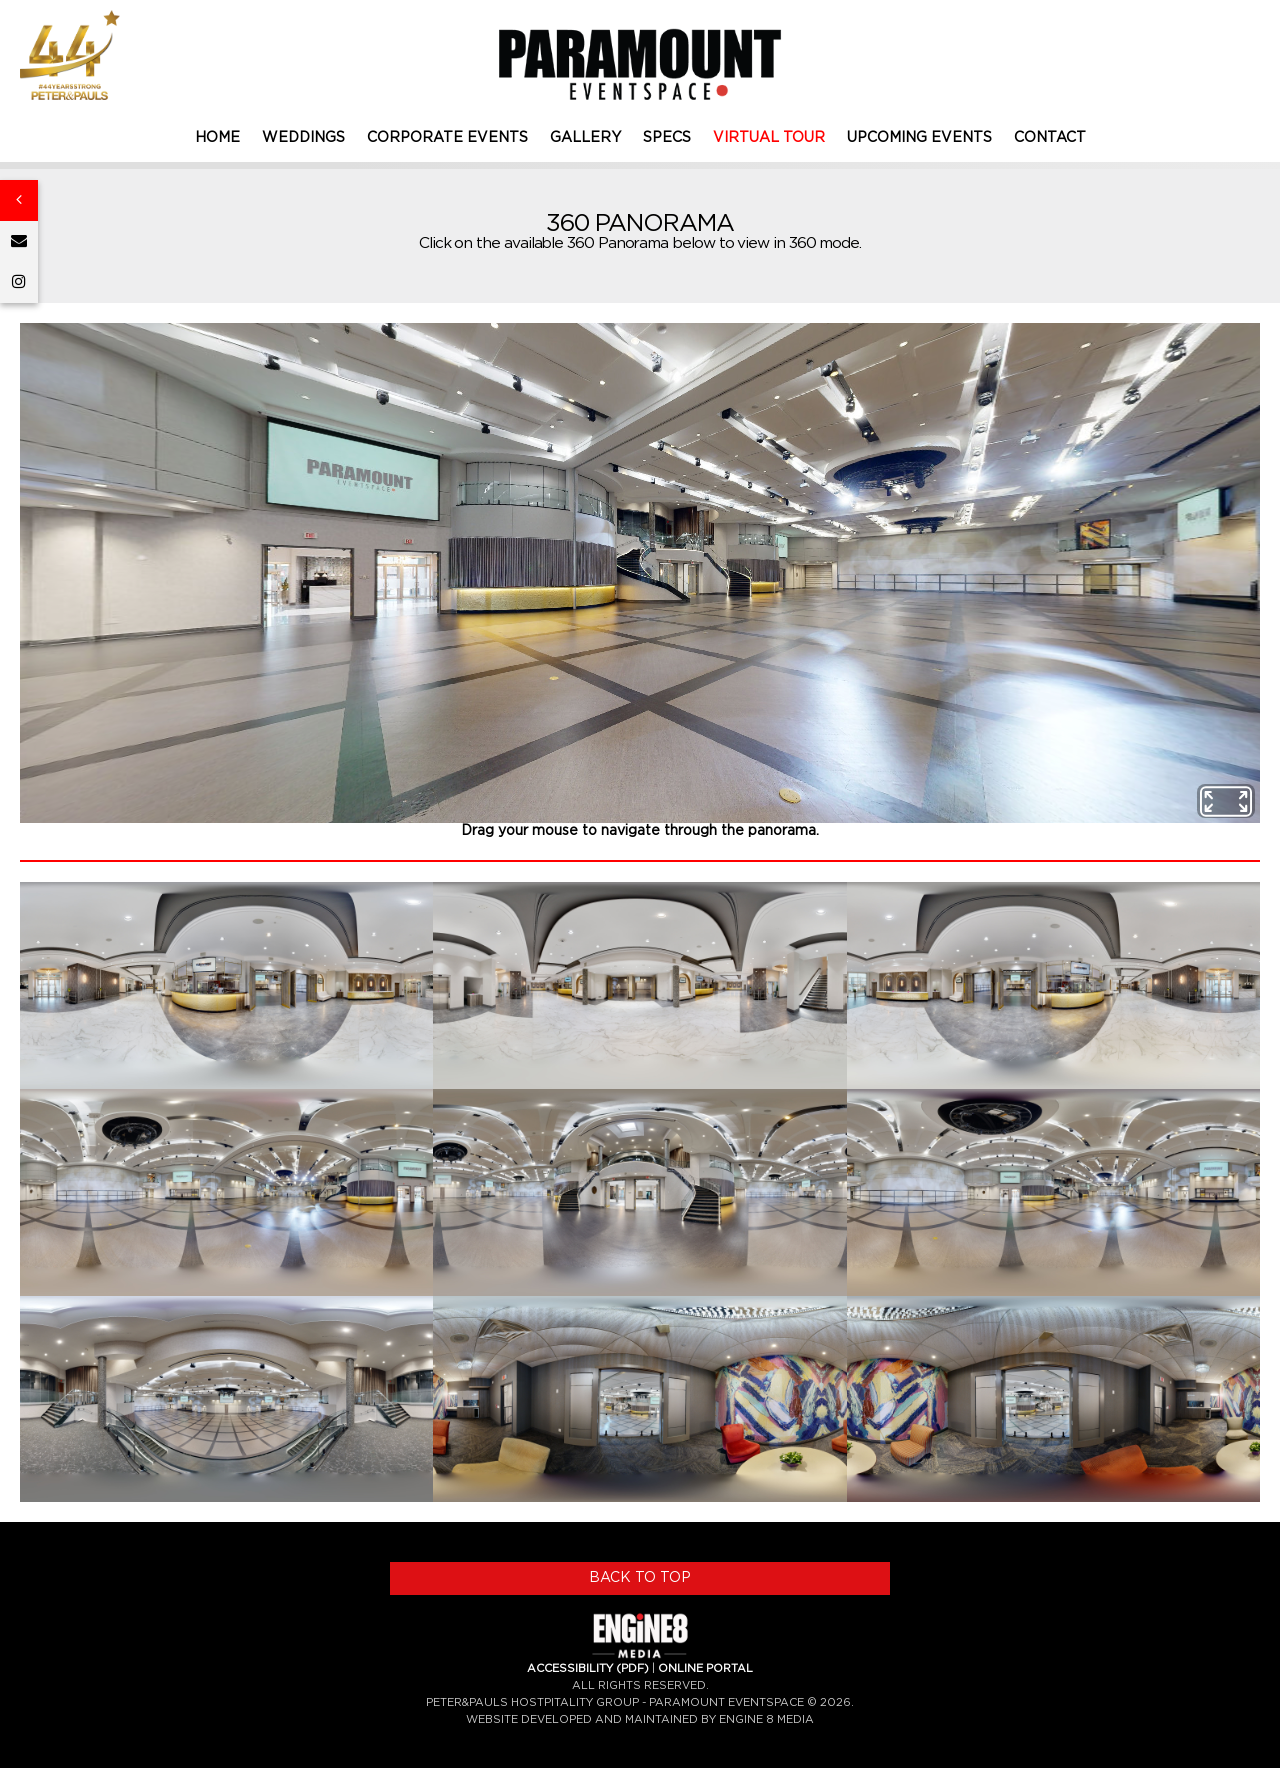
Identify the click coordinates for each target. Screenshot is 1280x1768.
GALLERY (585, 138)
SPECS (667, 138)
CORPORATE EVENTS (447, 138)
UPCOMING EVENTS (919, 138)
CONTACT (1050, 138)
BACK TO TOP (640, 1578)
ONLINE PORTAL (705, 1668)
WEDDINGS (303, 138)
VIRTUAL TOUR (769, 138)
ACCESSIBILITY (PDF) (588, 1668)
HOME (217, 138)
